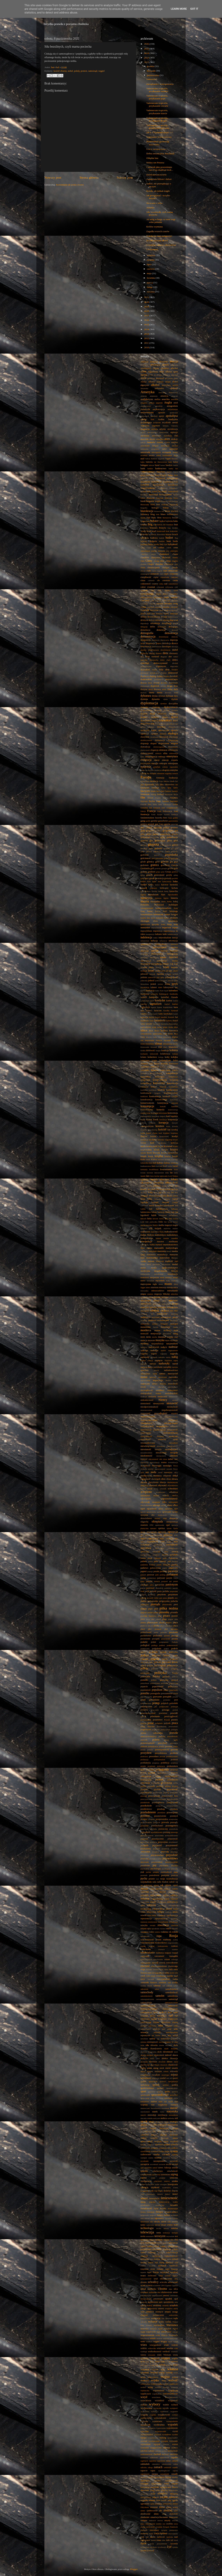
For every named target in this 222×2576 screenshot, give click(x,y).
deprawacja (164, 640)
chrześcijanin (153, 567)
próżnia (143, 1786)
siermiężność (152, 2042)
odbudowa (173, 1492)
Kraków (143, 1136)
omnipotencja (172, 1522)
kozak (142, 1133)
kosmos (160, 1126)
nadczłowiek (153, 1347)
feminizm (145, 794)
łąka (166, 1218)
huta (148, 918)
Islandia (174, 967)
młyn (176, 1311)
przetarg (166, 1832)
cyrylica (167, 590)
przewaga (174, 1832)
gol (172, 848)
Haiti (149, 881)
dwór (176, 693)
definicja (166, 620)
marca (150, 282)
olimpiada (157, 1521)
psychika (174, 1865)
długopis (164, 657)
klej (141, 1040)
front (176, 811)
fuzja (170, 818)
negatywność (145, 1380)
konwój (162, 1116)
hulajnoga (173, 911)
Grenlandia (145, 868)
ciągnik (159, 571)
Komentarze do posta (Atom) (70, 184)
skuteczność (159, 2055)
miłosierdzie (145, 1301)
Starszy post (125, 177)
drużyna (143, 689)
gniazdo (168, 845)
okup (165, 1518)
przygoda (144, 1845)
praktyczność (165, 1730)
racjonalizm (146, 1881)
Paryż (175, 1578)
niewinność (145, 1449)
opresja (147, 1535)
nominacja (144, 1462)
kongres (157, 1093)
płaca (175, 1626)
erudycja (143, 770)
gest (176, 830)
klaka (170, 1033)
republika (174, 1919)
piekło (143, 1601)
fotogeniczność (172, 808)
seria (169, 2035)
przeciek (143, 1796)
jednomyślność (171, 977)
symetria (174, 2144)
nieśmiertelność (170, 1433)
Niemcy (162, 1399)
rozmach (161, 1949)
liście (151, 1195)
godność (158, 848)
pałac (156, 1561)
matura (151, 1261)
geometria (158, 831)
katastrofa (159, 1020)
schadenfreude (145, 2022)
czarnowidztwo (146, 597)
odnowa (175, 1495)
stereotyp (152, 2115)
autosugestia (156, 452)
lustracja (161, 1212)
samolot (159, 1995)
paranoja (173, 1571)
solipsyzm (155, 2078)
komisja (154, 1070)
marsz (149, 1248)
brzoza (168, 534)
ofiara (169, 1505)
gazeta (167, 824)
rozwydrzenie (172, 1962)
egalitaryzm (144, 730)
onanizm (144, 1525)
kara (176, 1007)
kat (176, 1017)
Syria (166, 2151)
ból (164, 525)
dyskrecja (156, 707)
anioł (176, 402)
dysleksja (158, 710)
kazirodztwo (145, 1027)
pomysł (175, 1680)
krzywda (156, 1153)
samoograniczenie (147, 1999)
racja (162, 1878)
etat (148, 773)
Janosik (152, 974)
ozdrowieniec (145, 1555)
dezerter (143, 650)
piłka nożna (168, 1608)
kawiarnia (165, 1024)
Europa (145, 777)
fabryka (166, 781)
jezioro (160, 984)
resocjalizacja (163, 1922)
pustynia (165, 1875)
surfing (143, 2138)
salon (157, 1989)
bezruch (154, 491)
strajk (151, 2121)
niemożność (145, 1403)
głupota (153, 844)
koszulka (143, 1130)
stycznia (151, 291)
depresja (174, 640)
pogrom (165, 1659)
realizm (175, 1889)
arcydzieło (166, 422)
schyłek (175, 2022)
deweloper (166, 646)
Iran (176, 964)
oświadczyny (173, 1548)
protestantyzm (172, 1780)
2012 (146, 338)
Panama (175, 1561)
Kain (162, 991)
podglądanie (163, 1642)
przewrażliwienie (171, 1835)
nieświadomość (146, 1436)
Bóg (150, 524)
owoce (175, 1551)
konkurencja (155, 1096)
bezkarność (144, 485)
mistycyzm (144, 1307)
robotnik (174, 1929)
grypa (142, 875)
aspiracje (174, 432)
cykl (176, 587)
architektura (146, 422)
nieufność (162, 1439)
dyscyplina (173, 703)
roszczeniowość (147, 1939)
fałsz (162, 784)
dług (142, 657)
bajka (142, 462)
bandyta (169, 465)
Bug (176, 538)
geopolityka (168, 830)
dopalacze (144, 676)
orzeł (162, 1541)
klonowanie (144, 1047)
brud (154, 531)
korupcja (164, 1122)
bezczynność (172, 478)
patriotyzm (172, 1584)
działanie (155, 717)
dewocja (175, 647)
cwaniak (151, 587)
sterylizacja (162, 2115)
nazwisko (173, 1377)
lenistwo (156, 1186)
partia (143, 1578)
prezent (174, 1749)
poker (151, 1662)
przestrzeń (144, 1829)
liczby (150, 1192)
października (153, 75)
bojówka (169, 521)
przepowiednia (162, 1819)
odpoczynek (145, 1498)
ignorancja (173, 921)
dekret (175, 623)
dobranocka (154, 660)
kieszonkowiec (146, 1034)
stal (165, 2101)
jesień (153, 984)
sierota (161, 2042)
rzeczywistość (163, 1979)
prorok (143, 1773)
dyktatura (145, 695)
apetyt (161, 416)
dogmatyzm (161, 666)
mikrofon (174, 1294)
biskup (165, 508)
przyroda (165, 1851)
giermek (156, 834)
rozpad (175, 1953)
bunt (169, 541)
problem (174, 1753)
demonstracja (147, 636)
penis (159, 1591)
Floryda (143, 804)
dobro (175, 659)
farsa (169, 788)
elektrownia (173, 750)
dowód (156, 683)
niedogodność (172, 1390)
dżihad (143, 727)
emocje (165, 760)
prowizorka (155, 1783)
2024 (146, 53)
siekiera (143, 2042)
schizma (156, 2022)
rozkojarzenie (163, 1946)
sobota (165, 2071)
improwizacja (169, 931)
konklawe (144, 1096)
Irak (171, 964)
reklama (151, 1905)
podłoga (154, 1645)
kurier (170, 1166)
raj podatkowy (146, 1885)
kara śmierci (146, 1010)
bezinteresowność (170, 481)
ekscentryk (163, 737)
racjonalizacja (172, 1879)
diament (159, 653)
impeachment (156, 928)
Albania (151, 381)
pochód (167, 1636)
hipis (163, 894)
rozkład (151, 1946)
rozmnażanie (147, 1952)
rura (149, 1973)
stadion (154, 2101)
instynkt (154, 950)
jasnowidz (152, 977)
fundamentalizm (147, 817)
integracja (144, 954)
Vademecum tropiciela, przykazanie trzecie (157, 111)
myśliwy (144, 1343)
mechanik (156, 1264)
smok (162, 2068)
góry (157, 861)
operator (153, 1528)
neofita (168, 1380)
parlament (172, 1574)
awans (175, 452)
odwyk (163, 1505)
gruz (162, 872)
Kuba (142, 1159)
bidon (175, 498)
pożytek (167, 1723)
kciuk (154, 1027)
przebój (166, 1793)
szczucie (162, 2164)
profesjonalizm (159, 1759)
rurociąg (155, 1973)
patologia (144, 1585)
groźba (170, 868)
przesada (165, 1822)
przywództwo (170, 1858)
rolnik (175, 1931)
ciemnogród (145, 574)
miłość (156, 1300)
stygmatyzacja (145, 2131)
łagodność (144, 1215)
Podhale (175, 1642)
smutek (175, 2068)
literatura (158, 1195)
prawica (162, 1736)
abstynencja (155, 365)
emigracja (146, 759)
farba (163, 788)
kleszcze (159, 1040)
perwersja (151, 1595)
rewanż (152, 1925)
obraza (175, 1479)
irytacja (158, 967)
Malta (161, 1232)
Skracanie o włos (154, 203)
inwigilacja (156, 964)
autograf (155, 446)
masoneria (151, 1254)
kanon (175, 1001)
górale (143, 861)
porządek (167, 1696)
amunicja (164, 396)
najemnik (153, 1357)
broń (149, 531)
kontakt (163, 1106)
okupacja (173, 1518)
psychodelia (145, 1869)
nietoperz (160, 1436)
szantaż (158, 2157)
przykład (156, 1849)
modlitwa (152, 1320)
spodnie (166, 2085)
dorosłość (174, 676)
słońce (165, 2058)
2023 (146, 57)
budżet (169, 537)
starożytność (145, 2112)
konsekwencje (161, 1099)
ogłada (160, 1509)
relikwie (168, 1912)
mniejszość (162, 1313)
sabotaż (156, 1985)
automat (175, 446)
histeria (174, 898)
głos (151, 840)
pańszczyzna (155, 1568)
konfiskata (153, 1090)
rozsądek (173, 1956)
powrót (143, 1716)
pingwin (143, 1612)
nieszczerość (172, 1429)
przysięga (174, 1852)
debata (143, 616)
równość (145, 1966)
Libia (167, 1189)
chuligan (165, 567)
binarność (174, 504)
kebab (159, 1027)
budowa (154, 537)
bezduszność (145, 482)
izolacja (143, 970)
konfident (144, 1090)
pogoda (155, 1658)
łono (170, 1218)
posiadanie (154, 1699)
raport (175, 1885)
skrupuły (150, 2055)
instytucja (164, 951)
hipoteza (158, 898)
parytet (169, 1578)
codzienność (145, 584)
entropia (163, 763)
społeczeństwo (147, 2088)
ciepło (166, 574)
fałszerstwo (169, 784)
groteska (158, 868)
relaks (143, 1912)
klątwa (175, 1037)
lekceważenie (146, 1182)
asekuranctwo (152, 432)
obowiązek (155, 1479)
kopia (142, 1119)
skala (175, 2045)
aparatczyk (174, 413)
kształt (175, 1156)
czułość (143, 607)
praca (175, 1723)
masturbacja (162, 1254)
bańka (171, 468)
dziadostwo (173, 713)
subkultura (174, 2131)
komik (169, 1067)
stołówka (170, 2118)
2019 (146, 306)
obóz (163, 1479)
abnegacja (153, 361)
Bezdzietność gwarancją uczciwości (157, 143)
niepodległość (160, 1413)
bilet (158, 504)
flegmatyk (174, 801)
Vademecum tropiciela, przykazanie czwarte (157, 104)
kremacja (144, 1139)
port (141, 1697)
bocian (175, 517)
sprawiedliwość (160, 2094)
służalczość (173, 2065)
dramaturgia (145, 686)
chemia (175, 557)
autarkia (167, 442)
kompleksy (145, 1076)
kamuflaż (165, 997)
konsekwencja (146, 1099)
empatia (174, 760)
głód (176, 840)
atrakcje (174, 439)
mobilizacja (145, 1317)
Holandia (144, 904)
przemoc (145, 1815)
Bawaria (158, 475)
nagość (154, 1353)
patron (142, 1588)
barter (169, 472)
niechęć (161, 1387)
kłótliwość (150, 1050)
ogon (176, 1509)
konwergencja (145, 1116)
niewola (158, 1449)
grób (176, 868)
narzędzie (167, 1367)
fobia (155, 804)
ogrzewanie (166, 1512)
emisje (157, 760)
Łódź (142, 1222)
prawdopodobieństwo (148, 1736)
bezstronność (173, 491)
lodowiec (158, 1199)
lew (176, 1186)
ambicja (174, 388)
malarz (175, 1228)
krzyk (149, 1153)
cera (167, 551)
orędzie (143, 1538)
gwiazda (167, 878)
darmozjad (174, 613)
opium (169, 1528)
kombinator (173, 1063)
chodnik (175, 561)
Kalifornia (144, 994)
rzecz (142, 1979)
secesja (143, 2025)
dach (161, 610)
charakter (144, 557)
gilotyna (175, 834)
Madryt (155, 1225)
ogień (142, 1508)
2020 (146, 302)
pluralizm (169, 1626)
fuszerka (158, 817)
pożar (150, 1723)
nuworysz (168, 1472)
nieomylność (172, 1407)
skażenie (143, 2052)
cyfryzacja (169, 587)
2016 (146, 320)
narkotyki (164, 1363)
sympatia (154, 2148)
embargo (161, 756)
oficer (175, 1505)
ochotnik (163, 1489)
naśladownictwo (171, 1370)
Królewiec (162, 1143)
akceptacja (158, 375)
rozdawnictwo (161, 1943)
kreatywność (164, 1136)
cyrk (159, 590)
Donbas (163, 673)
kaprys (153, 1007)
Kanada (174, 997)
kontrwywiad (145, 1113)
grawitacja (165, 865)
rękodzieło (155, 1929)
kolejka (174, 1057)
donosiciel (173, 672)
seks (160, 2025)
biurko (175, 508)
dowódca (164, 683)
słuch (176, 2062)
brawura (153, 527)
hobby (169, 901)
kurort (175, 1166)
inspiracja (144, 950)
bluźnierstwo (172, 514)
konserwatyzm (147, 1103)
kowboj (175, 1130)
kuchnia (167, 1159)
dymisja (144, 699)
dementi (175, 630)
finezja (165, 798)
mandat (166, 1238)
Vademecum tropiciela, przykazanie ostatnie (157, 89)
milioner (165, 1297)
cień (161, 574)
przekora (174, 1809)
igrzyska (155, 924)
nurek (160, 1472)
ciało (148, 570)
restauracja (173, 1922)
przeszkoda (173, 1829)
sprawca (175, 2092)
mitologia (153, 1307)
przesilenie (144, 1826)
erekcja (165, 767)
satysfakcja (162, 2015)
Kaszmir (171, 1017)
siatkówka (165, 2038)
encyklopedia (145, 763)
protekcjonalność (171, 1776)
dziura (163, 724)
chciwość (166, 557)
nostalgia (167, 1465)
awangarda (166, 452)
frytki (153, 814)
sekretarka (152, 2026)
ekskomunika (173, 740)
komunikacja (145, 1083)
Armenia (174, 426)
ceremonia (174, 551)
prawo (155, 1739)
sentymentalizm (172, 2032)
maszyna (174, 1254)
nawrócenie (162, 1377)
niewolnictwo (171, 1449)
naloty (168, 1357)
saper (175, 2012)
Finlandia (174, 798)
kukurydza (144, 1163)
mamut (158, 1238)
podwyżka (173, 1652)
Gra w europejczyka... (156, 149)
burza (150, 544)
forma (175, 804)
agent (175, 371)
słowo (169, 2061)
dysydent (143, 713)
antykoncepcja (159, 409)
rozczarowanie (147, 1942)
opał (168, 1525)
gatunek (151, 824)
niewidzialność (172, 1446)
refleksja (174, 1895)
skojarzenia (152, 2052)
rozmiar (175, 1949)
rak (161, 1885)
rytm (148, 1976)
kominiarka (144, 1070)
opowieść (162, 1532)
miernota (154, 1287)
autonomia (144, 449)
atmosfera (160, 439)
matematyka (152, 1257)
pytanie (152, 1879)
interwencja (161, 960)
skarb (166, 2048)
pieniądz (155, 1604)
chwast (143, 571)
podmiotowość (172, 1645)
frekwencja (167, 811)
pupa (176, 1872)
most (176, 1330)
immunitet (145, 927)
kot (169, 1129)
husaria (143, 918)
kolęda (154, 1060)
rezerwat (174, 1925)
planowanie (152, 1622)
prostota (174, 1773)
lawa (152, 1176)
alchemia (160, 382)
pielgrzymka (164, 1601)
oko (152, 1515)
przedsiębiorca (158, 1802)
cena (175, 547)
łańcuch (143, 1218)
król (152, 1143)
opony (142, 1532)
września (151, 255)
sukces (154, 2134)
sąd (170, 2015)
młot (171, 1311)
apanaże (161, 412)
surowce (154, 2138)
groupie (164, 868)
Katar (152, 1020)
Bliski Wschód (171, 511)
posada (175, 1697)
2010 (146, 347)
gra (171, 861)
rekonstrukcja (158, 1908)
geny (142, 830)
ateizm (152, 439)
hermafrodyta (145, 891)
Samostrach (151, 79)
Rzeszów (153, 1982)
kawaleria (156, 1024)
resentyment (152, 1922)
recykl (163, 1892)
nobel (70, 71)
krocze (175, 1140)
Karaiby (166, 1010)
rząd (176, 1976)
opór (142, 1535)
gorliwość (144, 855)
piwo (142, 1619)
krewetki (161, 1140)
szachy (156, 2154)
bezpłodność (162, 488)
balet (170, 462)
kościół (162, 1129)
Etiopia (153, 773)
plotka (156, 1625)
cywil (176, 590)
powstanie (155, 1716)
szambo (175, 2154)
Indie (165, 934)
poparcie (144, 1686)
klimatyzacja (167, 1044)
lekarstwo (164, 1179)
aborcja (173, 361)
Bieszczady (144, 504)
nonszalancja (155, 1462)
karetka (143, 1014)
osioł (176, 1541)
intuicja (175, 961)
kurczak (159, 1166)
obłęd (175, 1475)
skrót (176, 2052)
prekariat (143, 1746)
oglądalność (152, 1508)
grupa (158, 872)
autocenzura (145, 446)
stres (155, 2125)
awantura (143, 455)
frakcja (143, 811)
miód (169, 1304)
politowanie (144, 1673)
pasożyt (149, 1581)
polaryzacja (172, 1665)
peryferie (161, 1594)
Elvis (142, 757)
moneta (155, 1324)
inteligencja (172, 954)
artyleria (154, 429)
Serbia (157, 2035)
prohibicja (165, 1763)
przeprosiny (173, 1819)
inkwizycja (144, 947)
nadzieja (154, 1350)
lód (176, 1205)
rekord (169, 1908)
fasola (175, 788)
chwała (175, 567)
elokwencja (173, 753)
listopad (144, 1195)
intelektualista (157, 954)
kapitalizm (155, 1003)
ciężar (155, 577)
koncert (154, 1086)
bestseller (144, 478)
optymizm (168, 1535)
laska (176, 1173)
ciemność (154, 573)
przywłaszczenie (155, 1859)
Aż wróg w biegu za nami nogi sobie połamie (160, 220)
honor (150, 911)
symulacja (163, 2148)
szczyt (175, 2164)
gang (142, 820)
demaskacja (145, 630)
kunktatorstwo (145, 1166)
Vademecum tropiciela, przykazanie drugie (157, 119)
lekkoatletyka (158, 1182)
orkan (142, 1542)
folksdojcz (167, 804)
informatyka (145, 944)
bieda (143, 501)
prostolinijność (163, 1773)
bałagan (144, 465)
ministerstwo (145, 1304)
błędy (153, 517)
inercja (175, 937)
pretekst (150, 1750)
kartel (155, 1014)
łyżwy (175, 1222)
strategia (174, 2121)
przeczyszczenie (146, 1799)
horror (157, 911)
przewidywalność (147, 1835)
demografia (146, 633)
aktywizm (160, 378)
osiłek (169, 1542)
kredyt (175, 1136)
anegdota (143, 403)
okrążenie (174, 1515)
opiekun (161, 1528)
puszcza (174, 1875)
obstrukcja (144, 1485)
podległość (145, 1645)
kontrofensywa (146, 1109)
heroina (154, 891)
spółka (167, 2091)
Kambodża (174, 994)
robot (168, 1928)
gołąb (142, 851)
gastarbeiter (163, 821)
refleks (166, 1895)
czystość (174, 607)
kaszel (157, 1017)
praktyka (174, 1730)
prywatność (172, 1789)
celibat (161, 547)
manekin (174, 1238)
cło (158, 580)
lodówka (167, 1199)
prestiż (143, 1750)
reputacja (143, 1922)
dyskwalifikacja (146, 710)
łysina (170, 1222)
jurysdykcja (144, 987)
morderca (145, 1330)
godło (151, 848)
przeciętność (154, 1795)
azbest (158, 455)
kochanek (144, 1054)
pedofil (153, 1591)
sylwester (150, 2145)
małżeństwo (160, 1235)
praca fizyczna (147, 1726)
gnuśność (143, 848)
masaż (169, 1251)
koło (151, 1063)
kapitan (175, 1004)
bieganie (150, 501)
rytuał (153, 1976)
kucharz (161, 1159)
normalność (145, 1465)
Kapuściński (167, 1007)
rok (170, 1932)
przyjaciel (157, 1845)
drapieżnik (155, 686)
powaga (165, 1709)
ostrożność (158, 1545)
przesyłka (153, 1829)
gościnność (145, 858)
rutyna (161, 1973)
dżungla (151, 727)
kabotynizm (168, 987)
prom (142, 1770)
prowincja (145, 1782)
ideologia (144, 921)
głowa (169, 840)
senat (169, 2029)
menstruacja (173, 1274)
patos (152, 1585)
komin (175, 1067)
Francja (151, 811)
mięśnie (150, 1294)
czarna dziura (162, 594)
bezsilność (162, 491)
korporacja (173, 1119)
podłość (162, 1645)
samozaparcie (146, 2012)
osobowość (145, 1545)
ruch (171, 1969)
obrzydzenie (153, 1482)
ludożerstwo (145, 1212)
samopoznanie (161, 1999)
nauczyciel (173, 1373)
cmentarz (166, 580)
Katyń (175, 1020)
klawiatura (167, 1037)
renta (149, 1915)
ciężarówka (164, 577)
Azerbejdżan (167, 455)
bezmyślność (158, 485)
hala (159, 881)
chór (176, 564)
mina (164, 1301)
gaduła (175, 818)
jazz (158, 977)
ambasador (159, 388)
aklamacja (166, 375)
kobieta (173, 1050)
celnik (168, 548)
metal (162, 1277)
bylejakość (173, 544)
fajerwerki (149, 784)
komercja (155, 1067)
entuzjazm (173, 763)
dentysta (175, 637)
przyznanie (144, 1862)
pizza (148, 1619)
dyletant (169, 695)
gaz (156, 824)
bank (142, 468)
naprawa (143, 1364)
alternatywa (166, 385)
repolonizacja (172, 1915)
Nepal (175, 1380)
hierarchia (173, 891)
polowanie (145, 1676)
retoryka (143, 1925)
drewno (163, 686)
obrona (143, 1482)
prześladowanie (157, 1832)
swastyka (158, 2141)
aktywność (169, 378)
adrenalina (165, 368)
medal (175, 1264)
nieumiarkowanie (147, 1443)
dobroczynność (160, 663)
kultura (160, 1162)
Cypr (153, 590)
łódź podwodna (151, 1222)
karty (161, 1014)
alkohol (155, 384)
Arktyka (166, 426)
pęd (160, 1598)
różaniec (149, 1969)
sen (163, 2029)
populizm (157, 1689)
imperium (166, 927)
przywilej (144, 1858)
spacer (175, 2078)
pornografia (155, 1693)
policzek (154, 1669)
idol (162, 921)
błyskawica (167, 518)
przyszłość (172, 1855)
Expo (161, 781)
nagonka (144, 1353)
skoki (159, 2052)
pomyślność (145, 1683)
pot (156, 1707)
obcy (176, 1472)
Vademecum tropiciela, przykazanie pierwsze (157, 126)
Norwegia (156, 1465)
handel (143, 884)
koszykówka (152, 1130)
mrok (142, 1337)
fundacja (174, 814)
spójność (159, 2092)
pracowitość (173, 1726)
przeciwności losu (170, 1796)
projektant (151, 1766)
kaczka (143, 991)
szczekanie (144, 2161)
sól (171, 2078)
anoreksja (158, 406)
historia (144, 901)
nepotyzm (145, 1383)
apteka (143, 419)
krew (154, 1139)
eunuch (175, 773)
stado (161, 2101)
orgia (162, 1538)
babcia (147, 459)
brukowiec (174, 531)
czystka (150, 607)
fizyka (152, 801)
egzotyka (163, 734)
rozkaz (143, 1946)
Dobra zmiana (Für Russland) (160, 153)
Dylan (155, 695)
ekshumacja (160, 740)
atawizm (144, 439)
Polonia (175, 1673)
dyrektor (163, 703)
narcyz (153, 1363)
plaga (164, 1619)
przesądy (174, 1822)
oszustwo (145, 1548)
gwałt (152, 878)
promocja (150, 1769)
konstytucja (162, 1103)
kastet (175, 1014)
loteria (151, 1205)
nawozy (153, 1377)
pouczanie (155, 1710)
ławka (161, 1218)
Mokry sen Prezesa (155, 162)
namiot (143, 1360)
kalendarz (173, 990)
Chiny (149, 560)
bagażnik (161, 459)
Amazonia (144, 388)
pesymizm (173, 1594)
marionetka (144, 1245)
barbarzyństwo (147, 471)
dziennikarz (165, 720)
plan (176, 1619)
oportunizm (151, 1532)
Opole (175, 1528)
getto (142, 834)
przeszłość (145, 1832)
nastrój (156, 1370)
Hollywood (159, 905)
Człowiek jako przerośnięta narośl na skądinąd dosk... (159, 168)
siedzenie (174, 2039)
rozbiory (167, 1939)
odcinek (156, 1495)
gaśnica (143, 824)
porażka (144, 1693)
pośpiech (164, 1703)
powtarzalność (145, 1720)
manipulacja (146, 1241)
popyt (166, 1690)
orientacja (169, 1538)
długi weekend (152, 656)
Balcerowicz (162, 462)
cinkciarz (174, 577)
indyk (155, 938)
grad (176, 861)
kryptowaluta (146, 1149)
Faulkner (168, 791)
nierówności (146, 1423)
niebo (152, 1387)
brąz (169, 528)
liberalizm (160, 1189)
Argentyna (144, 426)
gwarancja (159, 878)
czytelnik (144, 610)
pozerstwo (157, 1719)
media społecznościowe (164, 1267)
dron (175, 686)
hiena (166, 891)
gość (153, 858)
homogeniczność (146, 908)
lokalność (165, 1202)
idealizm (174, 917)
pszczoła (174, 1869)
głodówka (144, 841)
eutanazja (160, 778)
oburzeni (153, 1485)
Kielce (157, 1031)
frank (159, 811)
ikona (163, 924)
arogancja (145, 429)
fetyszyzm (169, 794)
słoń (158, 2058)
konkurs (166, 1096)
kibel (176, 1027)
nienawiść (172, 1403)
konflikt (161, 1090)
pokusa (150, 1665)
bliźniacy (144, 514)
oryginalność (152, 1541)
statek (155, 2111)
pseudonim (145, 1865)
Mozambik (167, 1334)
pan (169, 1561)
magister (143, 1228)
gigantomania (165, 834)
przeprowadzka (146, 1822)
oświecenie (144, 1551)
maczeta (149, 1225)
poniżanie (164, 1683)
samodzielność (171, 1992)
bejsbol (164, 475)
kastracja (144, 1017)
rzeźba (175, 1982)
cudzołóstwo (173, 584)
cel (154, 547)
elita (165, 753)
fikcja (175, 794)
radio (159, 1882)
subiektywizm (163, 2131)
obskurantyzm (172, 1482)
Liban (152, 1189)
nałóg (175, 1357)
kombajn (164, 1063)
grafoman (144, 865)
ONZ (151, 1525)
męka (168, 1281)
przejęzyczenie (172, 1806)
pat (170, 1581)
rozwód (155, 1962)
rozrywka (144, 1956)
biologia (155, 508)
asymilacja (168, 436)
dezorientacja (165, 650)
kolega (160, 1057)
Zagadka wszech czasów (157, 231)
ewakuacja (173, 778)
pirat (160, 1616)
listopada (151, 70)
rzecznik (151, 1979)
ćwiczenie (154, 610)
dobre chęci (165, 660)
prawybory (162, 1743)
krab (160, 1133)
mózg (175, 1333)
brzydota (144, 537)
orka (176, 1538)
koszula (175, 1126)
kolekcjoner (144, 1060)
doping (153, 676)
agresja (143, 374)
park (157, 1575)
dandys (143, 613)
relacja (175, 1909)
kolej (167, 1057)
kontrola (160, 1109)
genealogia (158, 827)
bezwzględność (165, 494)
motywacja (156, 1333)
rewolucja (163, 1925)
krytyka (165, 1149)
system (174, 2151)
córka (161, 584)
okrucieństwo (146, 1518)
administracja (145, 368)
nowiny (151, 1469)
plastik (162, 1622)
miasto (168, 1283)
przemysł (174, 1816)
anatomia (174, 399)
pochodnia (157, 1635)
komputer (174, 1080)
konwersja (155, 1116)
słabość (168, 2055)
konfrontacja (145, 1093)
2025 (146, 48)
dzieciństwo (145, 720)
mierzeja (162, 1287)
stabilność (168, 2098)
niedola (158, 1393)
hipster (166, 898)
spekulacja (144, 2085)
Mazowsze (160, 1261)
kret (150, 1140)
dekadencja (155, 623)
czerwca (151, 269)
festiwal (160, 794)
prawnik (143, 1740)
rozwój (162, 1962)
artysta (162, 429)
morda (175, 1327)
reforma (144, 1898)
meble (142, 1264)
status (162, 2112)
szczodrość (154, 2164)
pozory (174, 1719)
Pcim (142, 1591)
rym (176, 1973)
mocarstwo (166, 1317)
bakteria (149, 462)
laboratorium (159, 1173)
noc (176, 1459)
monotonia (145, 1327)
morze (157, 1330)
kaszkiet (164, 1017)
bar (176, 468)
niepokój (174, 1413)
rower (158, 1939)
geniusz (174, 827)
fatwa (158, 791)
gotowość (167, 858)
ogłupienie (169, 1509)
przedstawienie (172, 1802)
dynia (165, 699)
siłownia (153, 2045)
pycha (143, 1878)
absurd (165, 364)
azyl (142, 458)
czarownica (158, 597)
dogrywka (174, 666)
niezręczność (161, 1456)
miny (163, 1304)
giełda (148, 834)
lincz (164, 1192)
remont (143, 1915)
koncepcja (144, 1087)
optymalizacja (157, 1535)
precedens (174, 1743)
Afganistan (153, 371)
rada (154, 1882)
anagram (174, 396)
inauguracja (150, 934)
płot (166, 1629)
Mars (142, 1248)
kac (176, 987)
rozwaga (174, 1959)
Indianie (158, 934)
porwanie (157, 1696)
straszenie (159, 2122)
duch (176, 689)
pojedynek (144, 1662)
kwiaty (143, 1173)
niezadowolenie (146, 1453)
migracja (158, 1294)
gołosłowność (158, 851)
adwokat (174, 368)
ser (153, 2035)
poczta (175, 1638)
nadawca (143, 1347)
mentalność (144, 1277)
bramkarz (169, 525)
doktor (154, 670)
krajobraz (174, 1133)
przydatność (173, 1842)
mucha (154, 1337)
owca (166, 1551)
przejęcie (159, 1806)
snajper (150, 2071)
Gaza (161, 824)
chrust (142, 567)
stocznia (143, 2118)
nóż (147, 1472)
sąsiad (154, 2019)
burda (175, 541)
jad (167, 971)
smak (149, 2068)
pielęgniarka (152, 1601)
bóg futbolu (158, 525)
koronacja (163, 1119)
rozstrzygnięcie (146, 1959)
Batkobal (150, 475)
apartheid (153, 416)
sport (143, 2091)
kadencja (150, 990)
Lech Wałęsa (173, 1176)
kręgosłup (168, 1140)
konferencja (173, 1087)
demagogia (173, 626)
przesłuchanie (157, 1825)
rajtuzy (156, 1885)
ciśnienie (151, 580)
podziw (167, 1655)
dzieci (174, 716)
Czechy (174, 597)
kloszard (154, 1047)
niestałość (174, 1426)
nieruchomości (171, 1423)
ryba (167, 1972)
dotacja (143, 683)
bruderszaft (161, 531)
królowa (174, 1143)
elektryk (158, 753)
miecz (148, 1287)
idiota (155, 921)
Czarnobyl (174, 594)
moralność (165, 1327)
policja (144, 1668)
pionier (150, 1612)
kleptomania (149, 1040)
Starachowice (156, 2108)
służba (143, 2068)
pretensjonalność (162, 1749)
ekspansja (144, 743)
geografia (150, 830)
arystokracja (173, 429)
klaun (160, 1037)
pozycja (143, 1723)
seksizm (168, 2025)
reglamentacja (157, 1898)
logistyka (144, 1202)
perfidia (166, 1591)
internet (173, 957)
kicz (151, 1030)
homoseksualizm (163, 908)
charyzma (155, 557)
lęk (148, 1189)
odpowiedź (145, 1502)
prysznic (144, 1789)
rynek (142, 1976)
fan (176, 784)
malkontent (145, 1231)
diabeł (175, 649)
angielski (159, 403)
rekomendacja (145, 1909)
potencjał (174, 1707)
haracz (157, 885)
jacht (163, 971)
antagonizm (172, 406)
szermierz (148, 2168)
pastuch (157, 1581)
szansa (150, 2158)
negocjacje (158, 1380)
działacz (143, 717)
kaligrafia (154, 994)
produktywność (172, 1756)
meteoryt (168, 1277)
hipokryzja (146, 897)
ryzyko (170, 1975)
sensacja (144, 2032)
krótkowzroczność (149, 1146)
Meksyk (174, 1271)
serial (175, 2035)
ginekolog (155, 837)
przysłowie (144, 1855)
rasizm (144, 1888)
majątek (158, 1228)
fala (157, 784)
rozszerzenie (158, 1959)
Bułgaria (153, 541)
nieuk (175, 1439)
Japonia (160, 974)
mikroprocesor (145, 1297)
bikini (152, 504)
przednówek (145, 1802)
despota (158, 643)
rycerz (171, 1973)
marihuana (173, 1241)
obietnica (157, 1475)
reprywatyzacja (161, 1918)
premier (168, 1746)
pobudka (163, 1632)
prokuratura (172, 1766)
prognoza (155, 1763)
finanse (158, 798)
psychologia (156, 1868)
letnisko (170, 1186)
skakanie (168, 2045)
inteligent (144, 957)
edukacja (161, 726)
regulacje (174, 1899)
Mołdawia (174, 1320)
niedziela (152, 1396)
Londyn (175, 1202)
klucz (165, 1047)
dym (176, 696)
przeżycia (153, 1842)
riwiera (162, 1929)
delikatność (161, 627)
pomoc (154, 1680)
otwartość (156, 1551)
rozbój (175, 1940)
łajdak (153, 1215)
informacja (173, 941)
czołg (175, 603)
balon (175, 462)
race (157, 1879)
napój (176, 1360)
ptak (142, 1872)
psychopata (166, 1869)
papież (143, 1571)
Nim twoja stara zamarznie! (159, 235)
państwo (144, 1568)
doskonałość (146, 679)
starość (174, 2108)
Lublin (143, 1209)
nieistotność (173, 1397)
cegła (149, 548)
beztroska (144, 495)
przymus (174, 1849)
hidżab (160, 891)
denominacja (163, 637)
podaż (153, 1642)
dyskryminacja (171, 707)
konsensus (174, 1100)
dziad (152, 713)
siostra (161, 2045)
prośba (158, 1776)
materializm (165, 1258)
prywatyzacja (146, 1792)
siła (147, 2045)
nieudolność (145, 1439)
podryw (143, 1652)
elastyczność (145, 750)
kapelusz (143, 1004)
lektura (143, 1186)
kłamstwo (173, 1047)
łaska (149, 1218)
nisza (165, 1459)
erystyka (150, 770)
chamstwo (164, 554)
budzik (161, 538)
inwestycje (145, 964)
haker (154, 881)
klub (160, 1047)
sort (167, 2078)
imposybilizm (146, 931)
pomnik (144, 1680)
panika (175, 1564)
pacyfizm (174, 1555)
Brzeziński (161, 534)
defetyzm (144, 620)
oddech (166, 1495)
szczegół (174, 2158)
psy (155, 1865)
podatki (144, 1642)
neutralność (173, 1383)
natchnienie (145, 1373)
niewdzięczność (147, 1446)
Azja (175, 455)
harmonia (174, 884)
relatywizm (151, 1912)
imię (176, 924)
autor (164, 449)
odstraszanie (173, 1502)
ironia (151, 967)
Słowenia (143, 2062)
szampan (143, 2158)
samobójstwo (171, 1989)
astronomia (156, 435)
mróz (148, 1337)
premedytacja (153, 1746)
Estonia (143, 773)
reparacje (161, 1915)
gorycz (156, 855)
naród (175, 1363)
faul (162, 791)
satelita (152, 2016)
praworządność (147, 1743)
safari (176, 1986)
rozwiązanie (145, 1962)
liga (159, 1192)
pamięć (163, 1561)
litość (169, 1195)
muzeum (151, 1340)
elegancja (155, 750)
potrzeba (144, 1710)
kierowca (173, 1030)
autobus (174, 442)
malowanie (155, 1232)
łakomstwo (163, 1215)
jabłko (158, 970)
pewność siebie (153, 1598)
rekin (142, 1905)
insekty (174, 947)
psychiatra (164, 1865)
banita (175, 465)
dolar (161, 669)
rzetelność (162, 1982)
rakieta (168, 1885)
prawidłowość (172, 1736)
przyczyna (163, 1842)
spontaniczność (172, 2088)
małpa (143, 1235)
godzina (167, 848)
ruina (175, 1969)
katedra (169, 1020)
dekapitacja (166, 623)
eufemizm (160, 773)
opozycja (173, 1531)
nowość (169, 1469)
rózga (142, 1969)
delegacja (144, 627)
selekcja (156, 2029)
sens (176, 2029)
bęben (175, 495)
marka (152, 1244)
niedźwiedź (162, 1396)
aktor (143, 378)
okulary (157, 1518)
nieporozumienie (147, 1416)
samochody (146, 1992)
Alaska (143, 381)
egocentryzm (163, 730)
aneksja (151, 403)
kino (165, 1033)
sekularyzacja (145, 2029)
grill (152, 868)
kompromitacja (160, 1080)
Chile (142, 561)
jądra (162, 977)
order (176, 1535)
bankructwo (160, 468)
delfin (152, 626)
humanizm (158, 914)
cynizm (143, 590)
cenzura (161, 550)
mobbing (174, 1314)
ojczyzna (144, 1515)
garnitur (154, 821)
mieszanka (144, 1291)
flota (149, 804)
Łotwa (175, 1218)
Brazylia (162, 528)
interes (163, 957)
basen (175, 472)
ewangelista (144, 781)
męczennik (160, 1280)
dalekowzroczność (171, 610)
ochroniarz (173, 1488)
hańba (150, 884)
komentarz (144, 1067)
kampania (153, 997)
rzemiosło (144, 1982)
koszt (168, 1126)
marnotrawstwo (170, 1244)
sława (175, 2055)
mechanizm (166, 1264)
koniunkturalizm (171, 1093)
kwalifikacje (153, 1169)
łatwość (155, 1218)
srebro (152, 2098)
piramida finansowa (148, 1616)
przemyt (143, 1819)
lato (148, 1176)
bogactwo (145, 521)
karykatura (168, 1014)
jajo (170, 970)
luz (176, 1212)
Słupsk (156, 2065)
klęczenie (167, 1040)
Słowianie (153, 2061)
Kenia (171, 1027)
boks (175, 521)
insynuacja (174, 951)
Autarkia (150, 207)
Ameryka (147, 392)
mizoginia (144, 1310)
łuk (165, 1222)
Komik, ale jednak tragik (158, 191)
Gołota (167, 851)
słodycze (144, 2058)
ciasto (154, 571)
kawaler (149, 1024)
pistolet (175, 1616)
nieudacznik (173, 1436)
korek (155, 1119)
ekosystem (144, 737)
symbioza (159, 2144)
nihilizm (174, 1455)
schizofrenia (165, 2022)
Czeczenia (144, 600)
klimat (158, 1043)
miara (161, 1284)
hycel (153, 918)
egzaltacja (144, 733)
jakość (175, 971)
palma (150, 1561)
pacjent (165, 1555)
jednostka (144, 981)
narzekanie (158, 1367)
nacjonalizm (172, 1343)
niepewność (145, 1413)
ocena (156, 1489)
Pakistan (157, 1558)
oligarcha (144, 1522)
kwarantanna (166, 1169)
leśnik (164, 1186)
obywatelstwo (172, 1485)
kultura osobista (171, 1163)
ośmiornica (159, 1548)
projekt (143, 1766)
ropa (158, 1936)
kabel (160, 987)
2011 (146, 343)
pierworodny (167, 1604)
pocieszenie (145, 1638)
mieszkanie (172, 1290)
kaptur (159, 1007)
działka (165, 717)
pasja (142, 1581)
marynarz (153, 1251)
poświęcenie (146, 1706)
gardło (148, 821)
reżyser (143, 1928)
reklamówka (173, 1905)
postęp (156, 1703)
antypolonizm (173, 409)
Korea (149, 1119)
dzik (152, 724)
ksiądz (143, 1156)
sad (163, 1986)
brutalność (152, 534)
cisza (142, 580)
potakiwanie (164, 1707)
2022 (146, 62)
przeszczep (163, 1829)
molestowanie (163, 1320)
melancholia (145, 1274)
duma (151, 692)
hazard (143, 888)
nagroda (174, 1353)
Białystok (159, 498)
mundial (162, 1337)
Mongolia (164, 1324)
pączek (175, 1588)
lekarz (174, 1179)
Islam (166, 967)
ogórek (143, 1512)
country (155, 584)
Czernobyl (144, 604)
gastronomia (173, 821)
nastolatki (144, 1370)
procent (162, 1756)
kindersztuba (157, 1034)
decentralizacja (153, 617)
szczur (168, 2164)
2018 (146, 311)
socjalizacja (145, 2075)
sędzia (152, 2038)
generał (166, 827)
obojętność (145, 1479)
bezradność (173, 488)
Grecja (175, 865)
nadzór (163, 1350)
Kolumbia (144, 1063)
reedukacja (144, 1895)
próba (175, 1783)
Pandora (152, 1565)
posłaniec (166, 1700)
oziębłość (156, 1555)
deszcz (175, 643)
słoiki (152, 2058)
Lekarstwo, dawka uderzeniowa (161, 245)
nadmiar (173, 1346)
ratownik (159, 1889)
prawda (173, 1732)
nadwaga (144, 1350)
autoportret (155, 449)
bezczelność (160, 478)
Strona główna (89, 177)
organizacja (152, 1538)
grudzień (151, 871)
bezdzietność (156, 481)
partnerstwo (151, 1578)
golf (176, 848)
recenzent (144, 1892)
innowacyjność (160, 947)
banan (162, 465)
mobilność (156, 1317)
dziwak (169, 724)
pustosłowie (154, 1875)
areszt (175, 422)
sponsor (160, 2088)
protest (84, 71)
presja (175, 1746)
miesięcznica (172, 1287)
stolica (164, 2118)
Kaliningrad (163, 994)
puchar (148, 1872)
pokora (175, 1662)
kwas (176, 1169)
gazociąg (174, 824)
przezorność (173, 1839)
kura (154, 1166)
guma (142, 878)
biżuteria (157, 511)
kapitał (166, 1004)
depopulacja (145, 640)
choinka (143, 564)
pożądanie (159, 1723)
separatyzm (145, 2035)
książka (159, 1156)
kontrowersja (173, 1110)
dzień (175, 720)
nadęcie (164, 1347)
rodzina (164, 1931)
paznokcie (159, 1588)
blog (152, 514)
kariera (150, 1014)
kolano (143, 1057)
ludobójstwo (162, 1208)
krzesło (143, 1153)
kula (150, 1163)
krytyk (156, 1149)
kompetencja (172, 1073)
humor (167, 914)
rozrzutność (159, 1956)
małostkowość (171, 1231)
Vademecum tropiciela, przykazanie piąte (157, 97)
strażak (143, 2124)
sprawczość (145, 2095)
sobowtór (174, 2071)
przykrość (165, 1849)
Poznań (167, 1720)
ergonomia (174, 767)
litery (164, 1196)
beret (176, 475)
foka (160, 804)
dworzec (168, 693)
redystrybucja (173, 1892)
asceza (142, 432)
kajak (166, 991)
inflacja (154, 940)
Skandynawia (156, 2048)
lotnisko (159, 1205)
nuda (153, 1472)
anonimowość (145, 406)
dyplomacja (149, 703)
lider (155, 1192)
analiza (157, 399)
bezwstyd (153, 494)
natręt (155, 1374)
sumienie (173, 2134)
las (171, 1172)
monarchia (144, 1324)
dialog (152, 653)
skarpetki (174, 2048)
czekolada (166, 600)
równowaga (173, 1966)
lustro (168, 1212)
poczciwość (165, 1639)
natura (162, 1373)
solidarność (145, 2078)
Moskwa (167, 1330)
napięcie (159, 1360)
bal (155, 462)
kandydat (160, 1000)
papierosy (173, 1568)
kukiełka (174, 1159)
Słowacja (174, 2058)
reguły (153, 1902)
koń (168, 1116)
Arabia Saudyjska (168, 419)
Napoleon (168, 1360)
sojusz (174, 2074)
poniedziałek (155, 1683)
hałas (175, 881)
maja (149, 273)
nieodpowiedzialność (149, 1407)
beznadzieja (173, 485)
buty (162, 544)
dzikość (158, 724)
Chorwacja (168, 564)
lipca (149, 264)
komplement (159, 1077)
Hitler (163, 901)
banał (157, 465)
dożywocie (173, 683)
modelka (143, 1320)
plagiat (170, 1619)
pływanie (174, 1629)
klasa (176, 1034)
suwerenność (146, 2141)
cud (166, 583)
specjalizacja (173, 2081)
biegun (157, 501)
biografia (143, 508)
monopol (174, 1324)
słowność (162, 2062)
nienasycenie (158, 1403)
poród (175, 1693)
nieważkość (173, 1443)
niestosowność (145, 1430)
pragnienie (156, 1730)
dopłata (160, 676)
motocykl (144, 1333)
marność (159, 1244)
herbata (175, 888)
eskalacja (157, 770)
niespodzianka (162, 1426)
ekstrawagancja (159, 747)
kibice (143, 1030)
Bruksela (144, 534)
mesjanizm (154, 1277)
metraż (175, 1277)
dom (167, 669)
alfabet (175, 381)
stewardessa (173, 2115)
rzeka (175, 1979)
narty (150, 1367)
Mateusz (174, 1258)
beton (151, 478)
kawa (142, 1024)
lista (176, 1192)
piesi (176, 1604)
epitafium (156, 767)
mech (149, 1264)
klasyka (149, 1037)
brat (176, 524)
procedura (154, 1756)
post (176, 1700)
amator (175, 385)
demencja (160, 630)
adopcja (156, 368)
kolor (175, 1060)
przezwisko (144, 1842)
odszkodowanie (146, 1505)
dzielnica (154, 720)
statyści (143, 2115)
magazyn (168, 1225)
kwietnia (151, 278)
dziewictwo (145, 724)
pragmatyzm (145, 1729)
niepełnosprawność (170, 1410)
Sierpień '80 (169, 2042)
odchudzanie (145, 1495)
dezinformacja (153, 650)
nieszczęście (145, 1433)
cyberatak (160, 587)
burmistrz (144, 544)
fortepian (156, 808)
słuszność (163, 2065)
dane (148, 613)
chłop (168, 561)
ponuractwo (173, 1683)
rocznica (144, 1931)
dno (170, 656)
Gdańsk (149, 827)
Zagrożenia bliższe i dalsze (159, 179)
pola (155, 1665)
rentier (154, 1915)
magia (175, 1225)
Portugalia (148, 1697)
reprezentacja (146, 1918)
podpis (166, 1649)
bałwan (151, 465)
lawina (156, 1176)
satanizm (144, 2015)
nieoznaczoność (146, 1410)
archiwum (157, 422)
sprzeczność (145, 2098)
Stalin (170, 2101)
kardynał (174, 1010)
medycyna (145, 1271)
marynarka (144, 1251)
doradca (166, 676)
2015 (146, 324)
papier (164, 1568)
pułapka (156, 1872)
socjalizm (156, 2075)
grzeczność (159, 875)
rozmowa (160, 1953)
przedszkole (146, 1805)
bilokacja (164, 504)
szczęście (144, 2164)
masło (142, 1254)
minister (173, 1300)
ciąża (165, 571)
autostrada (145, 452)
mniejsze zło (146, 1314)
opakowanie (159, 1525)
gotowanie (159, 858)
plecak (150, 1626)
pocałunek (173, 1632)
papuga (150, 1571)
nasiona (175, 1367)
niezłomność (146, 1455)
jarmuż (175, 974)
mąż (176, 1261)
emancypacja (151, 756)
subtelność (144, 2135)
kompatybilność (156, 1073)
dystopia (174, 710)
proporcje (174, 1770)
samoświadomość (147, 2005)
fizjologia (144, 801)
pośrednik (173, 1703)
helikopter (164, 888)
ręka (149, 1928)
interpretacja (145, 960)
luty (173, 1212)
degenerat (174, 620)
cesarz (153, 554)
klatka (155, 1037)
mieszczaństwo (157, 1290)
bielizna (175, 501)
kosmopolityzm (147, 1126)
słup (152, 2065)
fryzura (166, 814)
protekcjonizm (145, 1780)
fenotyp (153, 794)
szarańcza (166, 2158)
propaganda (162, 1769)
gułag (176, 875)
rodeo (151, 1932)
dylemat (161, 696)
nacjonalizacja (157, 1343)
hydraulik (159, 918)
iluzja (169, 924)
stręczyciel (162, 2125)
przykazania (145, 1848)
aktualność (151, 378)
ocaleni (143, 1489)
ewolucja (154, 781)
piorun (155, 1612)
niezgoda (174, 1452)
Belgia (170, 475)
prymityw (160, 1786)
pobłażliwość (146, 1632)
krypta (175, 1146)
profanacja (144, 1759)
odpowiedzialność (169, 1498)
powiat (175, 1710)
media (143, 1267)
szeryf (155, 2168)
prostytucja (145, 1776)
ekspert (154, 743)
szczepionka (159, 2161)
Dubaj (170, 689)
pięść (150, 1609)
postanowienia (145, 1703)
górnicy (150, 861)
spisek (155, 2084)
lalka (167, 1173)
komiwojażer (165, 1070)
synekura (155, 2151)
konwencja (173, 1113)
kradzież (166, 1133)
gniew (175, 844)
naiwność (144, 1357)
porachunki (173, 1690)
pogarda (144, 1658)
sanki (170, 2012)
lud (150, 1208)
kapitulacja (145, 1007)
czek (152, 600)
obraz (168, 1479)
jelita (176, 981)
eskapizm (166, 770)
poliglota (174, 1669)
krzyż (163, 1152)
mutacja (143, 1340)
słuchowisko (145, 2065)
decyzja (164, 617)
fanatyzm (144, 787)
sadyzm (169, 1986)
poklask (157, 1662)
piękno (143, 1608)
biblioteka (168, 498)
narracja (143, 1367)
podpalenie (156, 1648)
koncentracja (172, 1083)
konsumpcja (147, 1106)
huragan (174, 914)
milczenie (156, 1297)
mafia (161, 1225)
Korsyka (152, 1123)
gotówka (174, 858)
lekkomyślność (171, 1182)
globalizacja (172, 837)
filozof (150, 798)
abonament (163, 361)
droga (169, 686)
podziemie (156, 1655)
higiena (143, 895)
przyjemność (172, 1845)
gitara (162, 837)
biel (170, 501)
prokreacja (161, 1766)
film (142, 797)
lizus (142, 1199)
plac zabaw (156, 1619)
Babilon (154, 459)
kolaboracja (165, 1054)
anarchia (166, 399)
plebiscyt (143, 1626)
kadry (157, 991)
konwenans (163, 1113)
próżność (151, 1786)
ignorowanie (145, 924)
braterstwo (144, 528)
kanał (152, 1001)
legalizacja (144, 1179)
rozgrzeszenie (173, 1943)
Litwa (175, 1195)
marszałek (159, 1248)
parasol (143, 1575)
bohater (154, 520)
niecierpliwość (146, 1390)
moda (175, 1317)
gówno (164, 861)
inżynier (165, 964)
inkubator (174, 944)
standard (174, 2105)
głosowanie (160, 840)
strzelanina (173, 2124)
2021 (146, 297)
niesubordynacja (159, 1430)
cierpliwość (145, 577)
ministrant (156, 1304)
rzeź (169, 1982)
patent (175, 1581)
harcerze (164, 884)
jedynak (170, 981)
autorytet (173, 449)
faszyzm (145, 790)
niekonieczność (146, 1400)
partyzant (161, 1578)
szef (141, 2168)
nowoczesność (160, 1469)
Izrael (151, 970)
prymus (168, 1786)
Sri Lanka (159, 2098)
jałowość (144, 974)
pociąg (175, 1635)
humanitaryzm (146, 914)
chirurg (156, 561)
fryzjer (159, 814)
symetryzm (145, 2148)
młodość (154, 1310)
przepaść (151, 1819)
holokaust (173, 904)
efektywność (173, 727)
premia (161, 1746)
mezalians (150, 1281)
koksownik (154, 1054)
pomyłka (164, 1680)
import (175, 927)
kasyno (151, 1017)
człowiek (168, 603)
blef (162, 511)
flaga (158, 801)
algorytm (144, 385)
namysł (150, 1360)
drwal (150, 689)
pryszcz (175, 1786)
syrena (161, 2151)
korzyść (175, 1123)
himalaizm (154, 894)
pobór (156, 1632)
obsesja (163, 1482)
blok (157, 514)
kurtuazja (143, 1169)
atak (176, 435)
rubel (166, 1969)
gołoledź (149, 851)
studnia (153, 2128)
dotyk (150, 683)
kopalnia (174, 1116)
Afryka (168, 371)
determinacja (145, 646)
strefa (150, 2125)
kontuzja (154, 1113)
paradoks (163, 1571)
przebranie (174, 1793)
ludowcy (174, 1209)
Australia (151, 442)
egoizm (174, 730)
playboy (169, 1622)
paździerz (168, 1588)
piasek (171, 1597)
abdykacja (144, 361)
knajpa (158, 1050)
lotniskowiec (169, 1205)
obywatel (162, 1485)
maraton (160, 1241)
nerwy (154, 1383)
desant (142, 643)
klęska (175, 1040)
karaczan (157, 1010)
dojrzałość (145, 669)
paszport (164, 1581)
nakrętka (161, 1357)
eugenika (168, 773)
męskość (174, 1281)
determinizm (157, 647)
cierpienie (173, 574)
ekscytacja (173, 737)
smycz (142, 2071)
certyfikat (144, 554)
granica (155, 865)
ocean (149, 1488)
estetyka (174, 770)
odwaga (156, 1505)
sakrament (144, 1989)
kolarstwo (152, 1057)
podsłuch (153, 1651)
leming (149, 1186)
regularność (144, 1902)
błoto (159, 517)
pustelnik (143, 1875)
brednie (175, 528)
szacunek (166, 2154)
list (172, 1192)
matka (143, 1261)
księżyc (168, 1156)
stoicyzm (156, 2118)
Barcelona (160, 472)
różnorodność (158, 1969)
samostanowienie (171, 2002)
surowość (165, 2138)
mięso (143, 1294)
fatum (153, 791)
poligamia (164, 1669)
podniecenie (145, 1649)
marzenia (161, 1251)
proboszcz (144, 1756)
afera (143, 371)
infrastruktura (160, 944)
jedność (151, 980)
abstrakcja (144, 365)
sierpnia (151, 259)
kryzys (174, 1149)
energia (154, 763)
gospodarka (171, 854)
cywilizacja (146, 593)
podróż (174, 1648)
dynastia (156, 699)
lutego (150, 287)
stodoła (150, 2118)
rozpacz (168, 1953)
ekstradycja (145, 747)
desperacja (150, 643)
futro (165, 817)
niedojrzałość (146, 1393)
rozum (167, 1959)
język (175, 983)
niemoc (175, 1400)
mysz (167, 1340)
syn (169, 2148)
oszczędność (172, 1544)
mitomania (162, 1307)
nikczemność (153, 1459)
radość (172, 1882)
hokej (175, 901)
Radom (165, 1882)
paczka (143, 1558)
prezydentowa (161, 1753)
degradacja (144, 623)
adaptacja (174, 365)
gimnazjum (145, 837)
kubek (148, 1159)
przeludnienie (148, 1812)
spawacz (163, 2081)
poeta (175, 1655)
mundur (170, 1337)
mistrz (175, 1303)
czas (166, 597)
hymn (166, 918)
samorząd (92, 71)
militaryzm (174, 1297)
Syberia (143, 2145)
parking (162, 1575)
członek (159, 603)
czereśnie (174, 600)
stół (176, 2118)
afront (161, 372)
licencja (174, 1189)
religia (160, 1911)
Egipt (153, 730)
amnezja (143, 396)
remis (175, 1912)
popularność (145, 1690)
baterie (143, 475)
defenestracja (173, 617)
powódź (174, 1713)
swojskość (174, 2141)
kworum (150, 1173)
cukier (143, 587)
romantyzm (144, 1936)
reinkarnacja (172, 1902)
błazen (142, 518)
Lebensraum (152, 249)
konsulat (174, 1103)
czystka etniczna (162, 607)
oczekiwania (160, 1492)
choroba (159, 564)
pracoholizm (161, 1726)
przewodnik (159, 1835)
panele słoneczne (163, 1565)
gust (147, 878)
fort (150, 808)
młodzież (164, 1310)
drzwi (164, 689)
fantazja (155, 787)
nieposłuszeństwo (171, 1417)
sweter (166, 2141)
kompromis (145, 1080)
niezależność (161, 1452)
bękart (142, 498)
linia (168, 1192)
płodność (158, 1629)
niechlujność (173, 1387)
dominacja (144, 673)
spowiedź (151, 2092)
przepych (156, 1822)
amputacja (153, 396)
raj (177, 1882)
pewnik (143, 1598)
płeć (150, 1629)
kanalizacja (144, 1001)
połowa (175, 1677)
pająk (150, 1558)
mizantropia (172, 1307)
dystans (166, 710)
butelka (156, 544)
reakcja (167, 1888)
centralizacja (145, 551)
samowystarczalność (149, 2009)
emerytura (172, 756)
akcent (150, 375)
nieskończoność (147, 1426)
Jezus (167, 984)
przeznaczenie (158, 1839)
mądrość (169, 1261)
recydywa (154, 1892)
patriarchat (159, 1585)
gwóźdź (175, 878)
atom (167, 438)
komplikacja (173, 1077)
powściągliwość (171, 1716)
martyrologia (172, 1248)
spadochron (153, 2081)
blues (163, 514)
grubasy (143, 871)
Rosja (173, 1936)
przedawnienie (172, 1799)
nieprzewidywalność (149, 1420)
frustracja (144, 814)
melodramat (158, 1274)
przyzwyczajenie (171, 1862)
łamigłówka (173, 1215)
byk (165, 544)
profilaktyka (145, 1763)
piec (176, 1598)
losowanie (144, 1205)
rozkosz (174, 1946)
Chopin (151, 564)
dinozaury (173, 653)
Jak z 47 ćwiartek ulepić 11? (159, 132)
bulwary (143, 541)
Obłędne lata (152, 158)
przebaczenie (157, 1793)
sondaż (163, 2078)
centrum (154, 551)
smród (167, 2068)
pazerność (150, 1588)
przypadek (145, 1851)
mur (176, 1337)
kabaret (154, 987)
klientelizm (150, 1044)
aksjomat (174, 375)
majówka (167, 1228)
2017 (146, 315)
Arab (152, 419)
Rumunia (143, 1973)
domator (175, 670)
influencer (163, 941)
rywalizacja (161, 1976)
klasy (142, 1037)
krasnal (153, 1136)
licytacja (143, 1192)
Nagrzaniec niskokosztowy (159, 137)
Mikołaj (166, 1294)
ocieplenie (146, 1492)
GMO (162, 845)
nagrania (163, 1354)
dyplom (174, 699)
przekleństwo (146, 1809)
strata (166, 2122)
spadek (143, 2081)
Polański (162, 1665)
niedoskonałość (171, 1393)
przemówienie (160, 1816)
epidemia (145, 766)
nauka (143, 1376)
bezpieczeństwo (147, 488)
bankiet (150, 468)
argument (156, 426)
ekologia (173, 733)
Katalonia (144, 1020)
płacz (142, 1629)
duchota (143, 693)
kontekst (174, 1106)
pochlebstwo (145, 1635)
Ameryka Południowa (168, 392)
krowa (143, 1143)
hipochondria (173, 895)
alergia (167, 382)
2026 (146, 44)
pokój (77, 71)
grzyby (169, 875)
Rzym (149, 1986)
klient (142, 1044)
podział (144, 1655)
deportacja (156, 640)
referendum (155, 1895)
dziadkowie (162, 713)
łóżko (161, 1222)
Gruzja (168, 871)
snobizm (158, 2071)
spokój (175, 2084)
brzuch (175, 534)
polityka (160, 1672)
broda (143, 531)
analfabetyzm (146, 399)
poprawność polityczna (165, 1686)
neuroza (163, 1384)
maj (150, 1228)
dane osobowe (157, 613)
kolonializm (165, 1060)
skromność (168, 2051)
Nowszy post (52, 177)
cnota (175, 580)
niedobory (160, 1390)
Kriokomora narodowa (157, 240)
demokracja (171, 633)
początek (156, 1638)
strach (143, 2121)
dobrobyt (144, 663)
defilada (158, 620)
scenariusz (162, 2019)
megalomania (160, 1271)
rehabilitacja (161, 1902)
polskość (166, 1676)
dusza (159, 692)
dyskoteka (144, 707)
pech (147, 1591)
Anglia (168, 402)
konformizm (172, 1090)
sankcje (162, 2012)
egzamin (154, 733)
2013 (146, 333)
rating (152, 1889)
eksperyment (163, 743)
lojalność (155, 1202)
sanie (155, 2012)
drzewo (157, 689)
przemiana (161, 1812)
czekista (158, 600)
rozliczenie (145, 1949)
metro (142, 1280)
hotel (165, 911)
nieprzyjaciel (173, 1420)
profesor (174, 1759)
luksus (154, 1212)
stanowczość (145, 2108)
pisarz (166, 1615)
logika (175, 1199)
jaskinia (143, 977)
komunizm (159, 1083)
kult (154, 1163)
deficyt (152, 620)
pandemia (144, 1565)
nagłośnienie (173, 1350)
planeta (143, 1622)
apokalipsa (172, 415)
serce (164, 2035)
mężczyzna (145, 1284)
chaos (175, 554)
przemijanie (172, 1812)
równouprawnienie (159, 1966)
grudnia (151, 66)
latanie (143, 1176)
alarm (175, 378)
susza (175, 2138)
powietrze (163, 1713)
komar (157, 1063)
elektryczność (146, 753)
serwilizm (144, 2039)
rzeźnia (143, 1986)
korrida (143, 1123)
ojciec (175, 1511)
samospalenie (146, 2002)
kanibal (169, 1000)
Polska (156, 1676)
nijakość (143, 1459)
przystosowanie (157, 1855)
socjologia (165, 2075)
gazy (142, 827)
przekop (161, 1809)
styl (154, 2131)
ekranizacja (154, 737)
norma (163, 1462)
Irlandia (143, 967)
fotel (163, 808)
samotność (173, 2005)
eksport (174, 743)
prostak (151, 1772)
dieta (165, 653)
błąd (148, 517)
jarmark (168, 974)
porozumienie (167, 1693)
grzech (149, 875)
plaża (175, 1622)
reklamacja (162, 1905)
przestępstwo (172, 1825)
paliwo (143, 1561)
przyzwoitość (157, 1862)
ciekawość (173, 570)
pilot (156, 1609)
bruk (167, 531)
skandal (144, 2048)
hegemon (153, 888)
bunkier (162, 541)
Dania (166, 613)
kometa (163, 1067)
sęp (158, 2039)
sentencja (157, 2032)
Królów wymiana (154, 226)
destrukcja (166, 643)
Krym (160, 1146)
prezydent (146, 1752)
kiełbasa (164, 1030)
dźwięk (175, 724)
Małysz (150, 1235)
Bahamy (175, 459)
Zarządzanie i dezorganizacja (160, 84)
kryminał (168, 1146)
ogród (159, 1512)
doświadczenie (171, 679)
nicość (143, 1387)
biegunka (164, 501)
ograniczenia (151, 1512)
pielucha (174, 1601)
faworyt (175, 791)
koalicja (165, 1050)
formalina (144, 808)
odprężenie (156, 1502)
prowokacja (166, 1782)
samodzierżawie (146, 1996)
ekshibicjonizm (146, 740)
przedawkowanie (159, 1799)
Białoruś (151, 498)
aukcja (142, 442)
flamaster (165, 801)
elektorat (163, 750)
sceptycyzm (173, 2019)
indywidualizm (165, 937)
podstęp (163, 1652)
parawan (150, 1574)
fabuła (172, 781)
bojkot (162, 521)
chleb (162, 561)
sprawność (174, 2095)
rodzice (157, 1932)
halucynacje (167, 881)
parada (156, 1571)
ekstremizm (173, 747)
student (143, 2128)
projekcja (174, 1763)
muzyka (160, 1340)
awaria (152, 455)
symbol (167, 2144)
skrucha (143, 2055)
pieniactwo (144, 1604)
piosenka (164, 1612)
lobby (149, 1199)
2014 (146, 329)
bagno (168, 458)
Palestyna (173, 1558)
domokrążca (154, 673)
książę (150, 1156)
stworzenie (164, 2128)
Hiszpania (155, 901)
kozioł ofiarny (60, 71)
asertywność (163, 432)
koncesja (163, 1087)
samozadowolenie (170, 2009)
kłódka (143, 1050)
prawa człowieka (151, 1733)
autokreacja (165, 446)
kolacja (175, 1054)
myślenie (174, 1340)
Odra (164, 1502)
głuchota (143, 845)
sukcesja (163, 2134)
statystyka (172, 2111)
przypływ (155, 1852)
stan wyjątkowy (159, 2105)
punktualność (166, 1872)
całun (142, 548)
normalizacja (173, 1462)
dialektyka (144, 653)
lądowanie (164, 1176)
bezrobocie (145, 491)
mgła (155, 1284)
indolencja (146, 937)
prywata (157, 1789)
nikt (160, 1459)
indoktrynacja (173, 934)
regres (167, 1899)
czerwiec (152, 604)
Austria (159, 442)
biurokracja (146, 511)
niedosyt (143, 1397)
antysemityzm (147, 412)
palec (165, 1558)
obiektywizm (145, 1475)
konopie (175, 1096)
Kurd (165, 1166)
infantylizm (144, 941)
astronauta (144, 435)
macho (143, 1225)
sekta (176, 2026)
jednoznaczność (161, 981)
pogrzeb (174, 1658)
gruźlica (175, 872)
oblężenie (167, 1475)
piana (165, 1598)
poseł (143, 1699)
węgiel (101, 71)
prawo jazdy (171, 1740)
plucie (162, 1626)
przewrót (144, 1839)
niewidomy (161, 1446)
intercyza (153, 957)
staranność (165, 2108)
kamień (143, 997)
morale (155, 1327)
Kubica (154, 1159)
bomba (143, 524)
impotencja (158, 931)
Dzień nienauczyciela (156, 174)
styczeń (175, 2128)
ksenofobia (173, 1152)
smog (155, 2068)
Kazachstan (173, 1024)
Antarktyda (145, 409)
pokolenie (166, 1662)
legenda (154, 1179)
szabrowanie (145, 2154)
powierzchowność (148, 1713)
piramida (174, 1612)
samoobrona (173, 1996)
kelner (165, 1027)
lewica (143, 1189)
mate (142, 1258)
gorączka (174, 851)
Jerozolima (144, 984)
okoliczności (162, 1515)
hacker (143, 881)
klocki (175, 1044)
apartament (144, 416)
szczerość (174, 2161)
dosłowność (158, 679)
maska (175, 1251)
